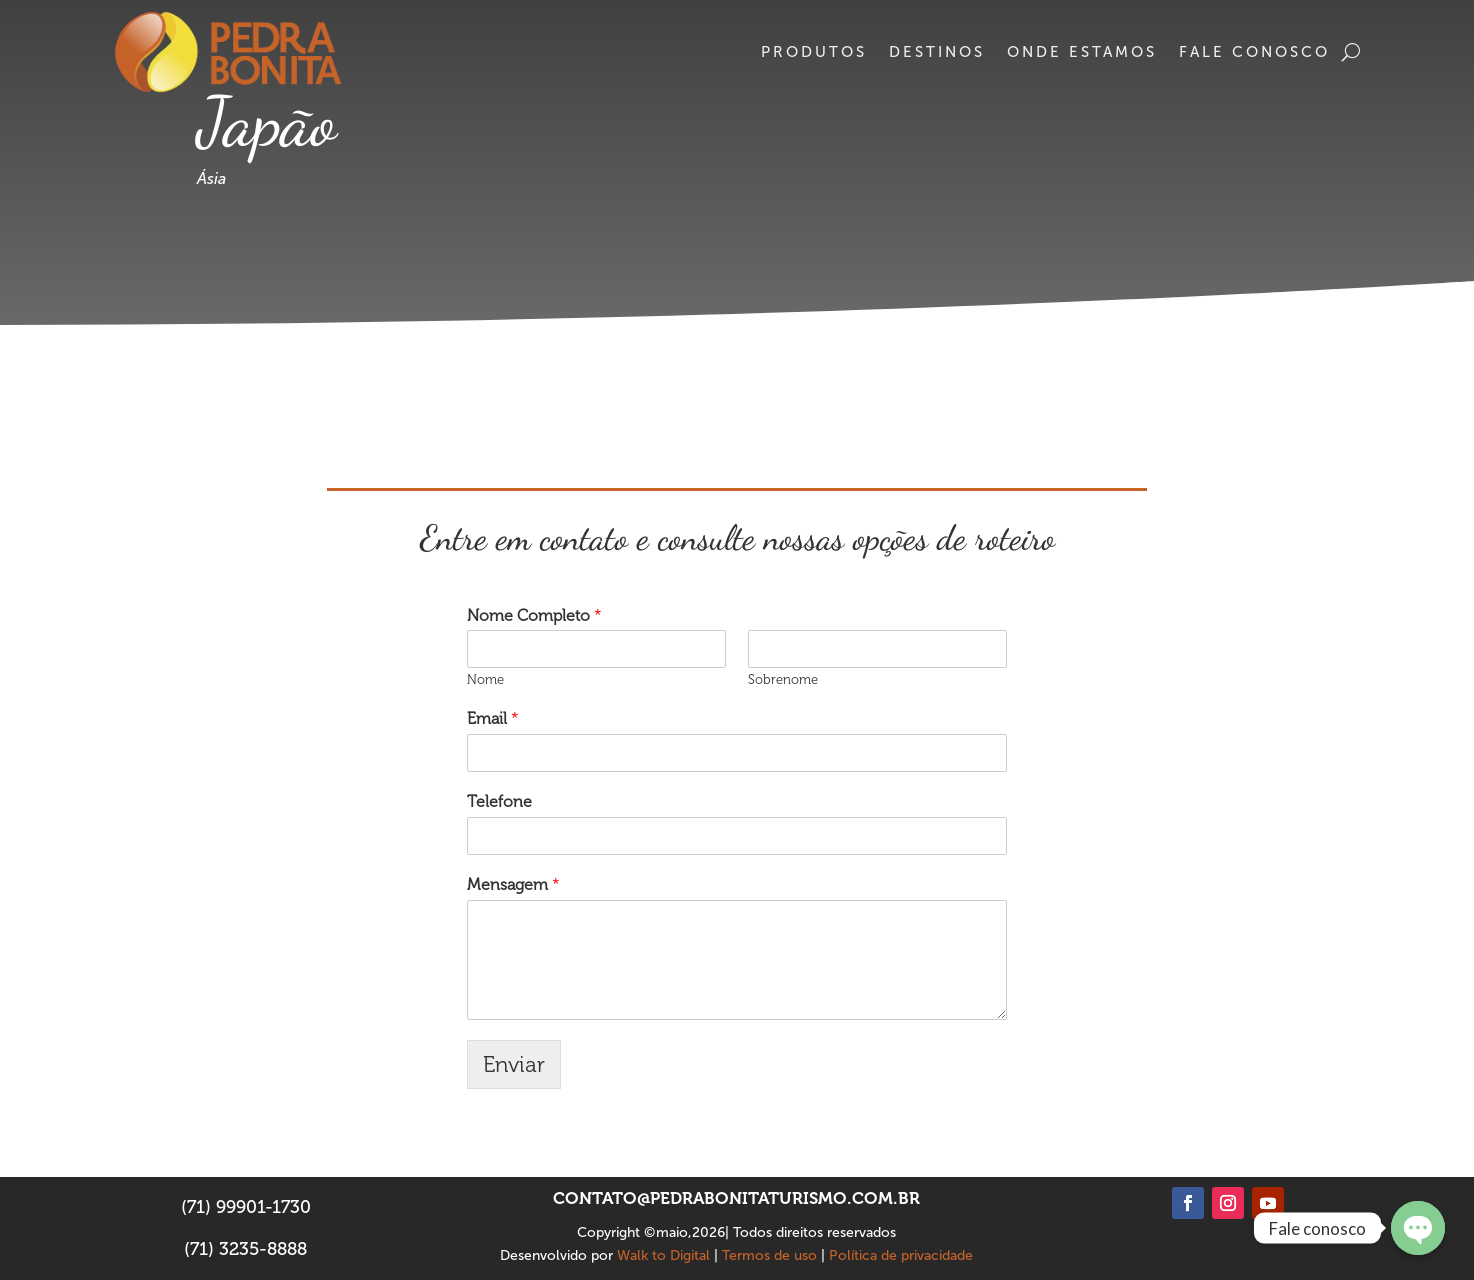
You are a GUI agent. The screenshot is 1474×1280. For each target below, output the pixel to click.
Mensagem (513, 884)
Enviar (514, 1064)
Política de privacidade (901, 1255)
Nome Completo (534, 615)
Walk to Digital (663, 1255)
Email (493, 718)
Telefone (499, 801)
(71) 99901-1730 (246, 1207)
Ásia (211, 178)
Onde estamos (1082, 52)
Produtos (814, 52)
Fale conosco (1254, 52)
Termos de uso (769, 1255)
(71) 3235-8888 (245, 1249)
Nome (485, 679)
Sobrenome (783, 679)
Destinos (937, 52)
